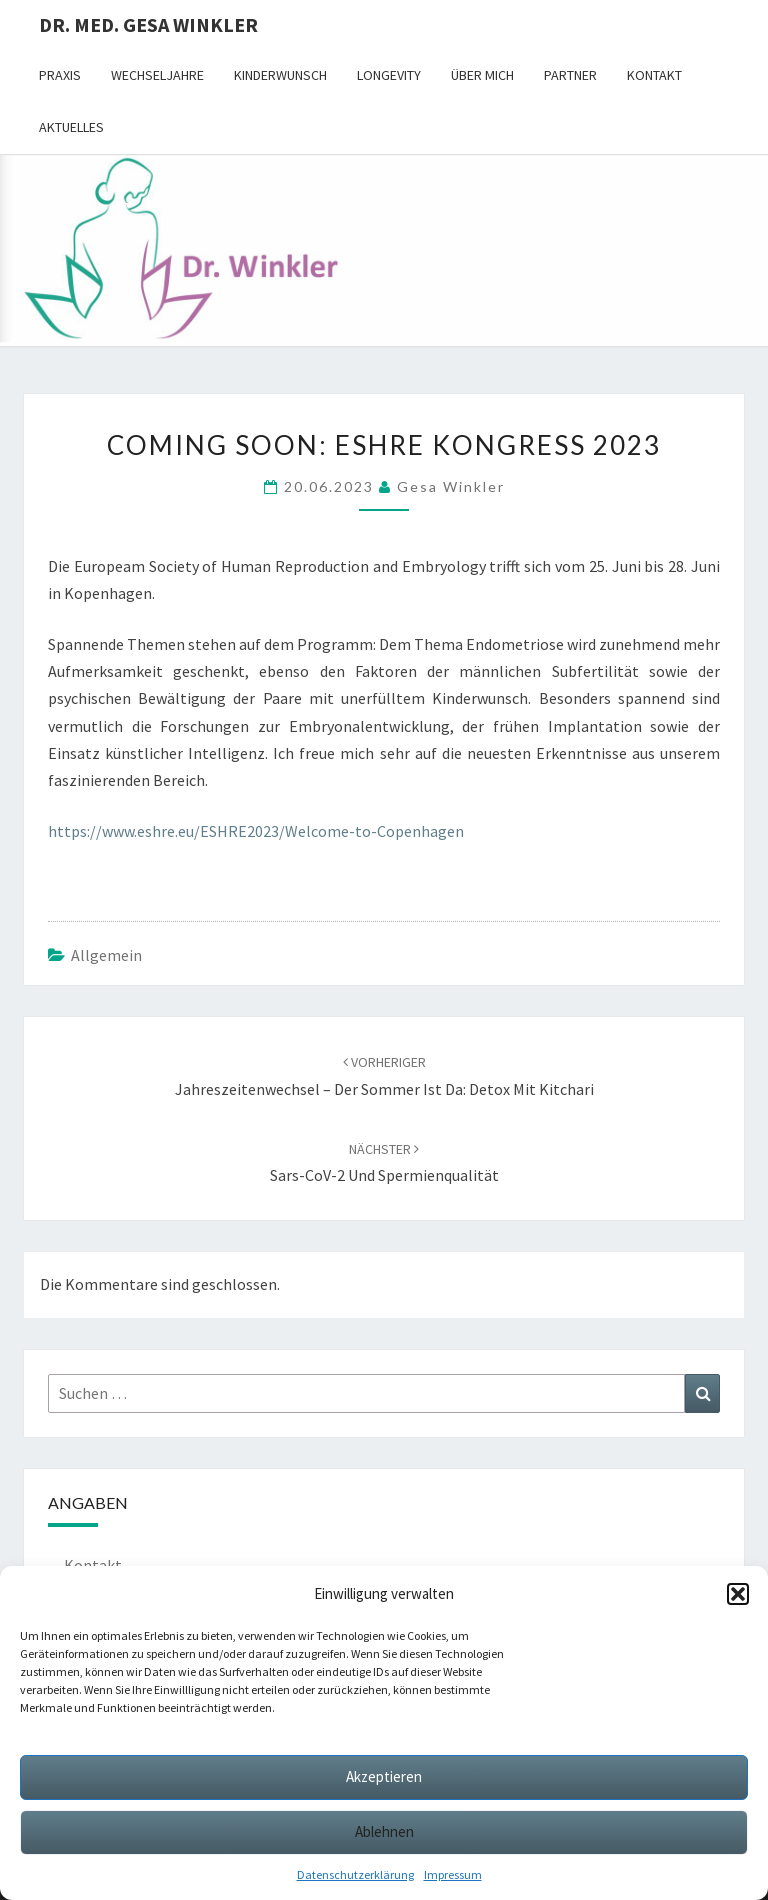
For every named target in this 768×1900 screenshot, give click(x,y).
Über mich (482, 75)
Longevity (389, 75)
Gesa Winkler (451, 486)
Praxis (60, 75)
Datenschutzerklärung (355, 1874)
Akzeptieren (384, 1776)
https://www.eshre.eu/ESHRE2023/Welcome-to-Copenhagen (256, 831)
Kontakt (654, 75)
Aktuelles (71, 127)
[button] (738, 1594)
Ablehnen (384, 1831)
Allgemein (106, 955)
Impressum (453, 1874)
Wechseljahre (157, 75)
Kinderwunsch (280, 75)
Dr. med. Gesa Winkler (148, 24)
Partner (570, 75)
